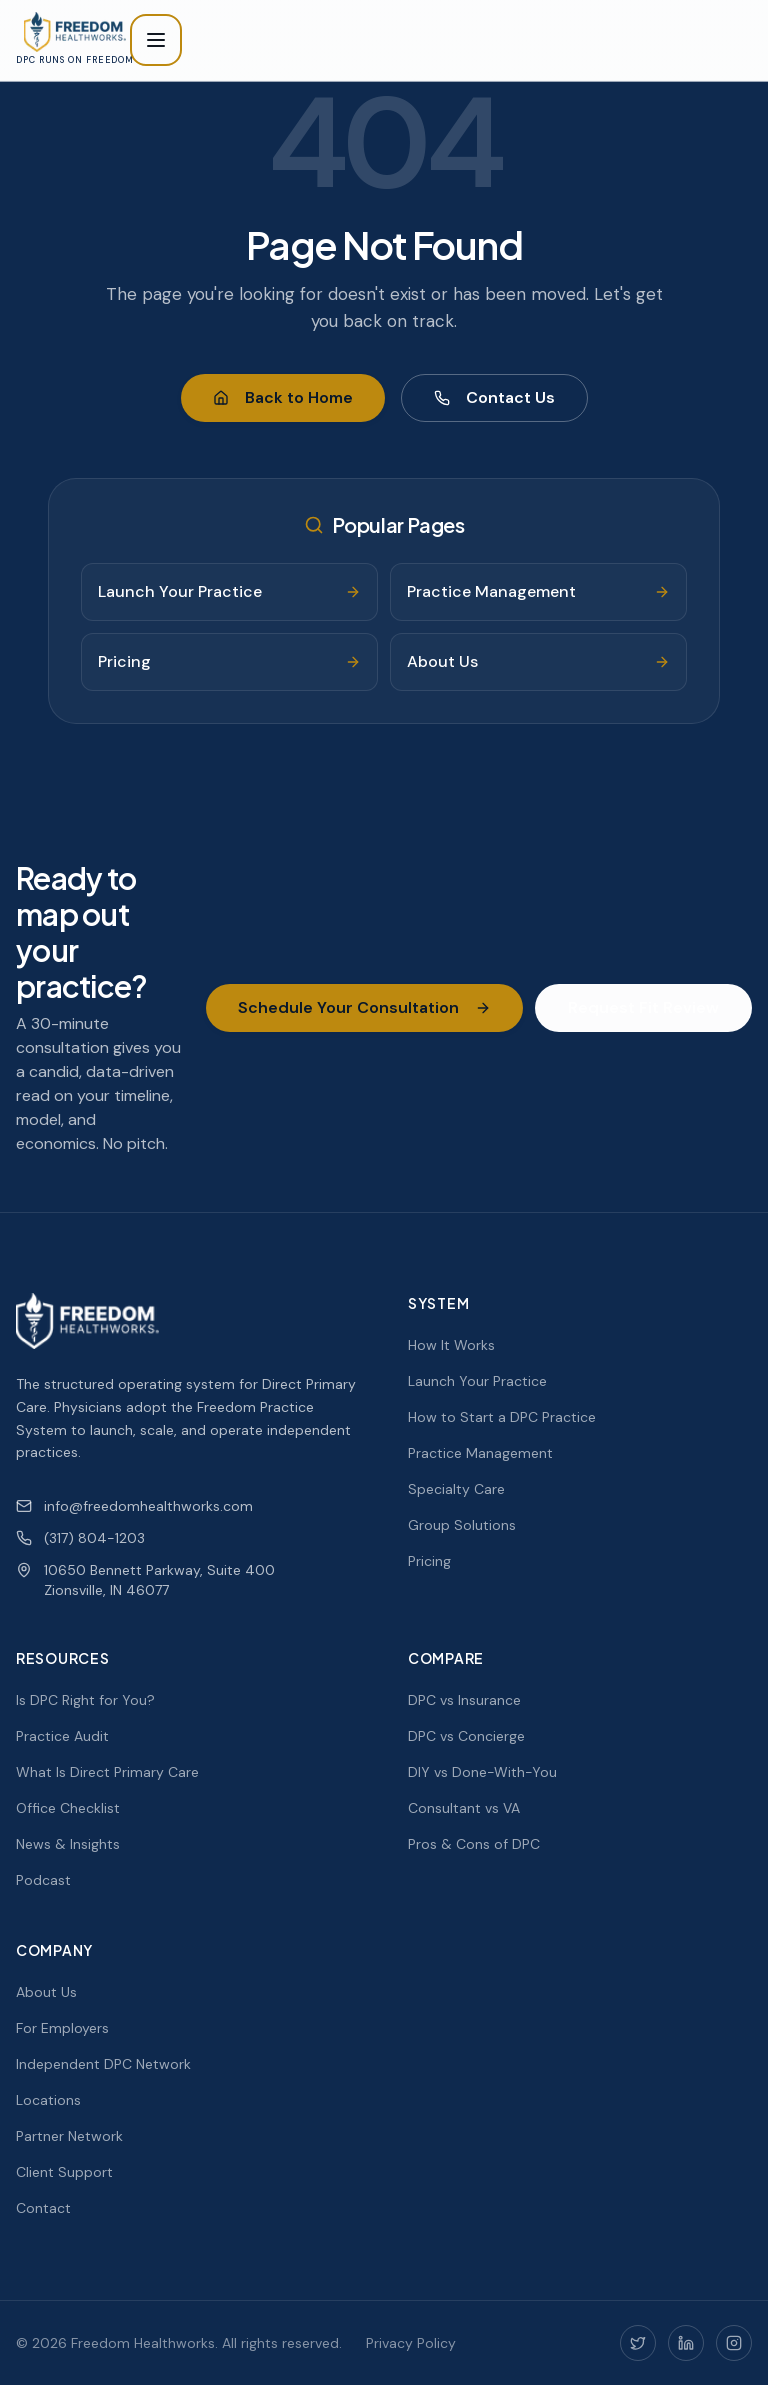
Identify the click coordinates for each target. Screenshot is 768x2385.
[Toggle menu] (156, 40)
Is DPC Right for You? (85, 1700)
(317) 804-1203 (80, 1538)
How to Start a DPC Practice (502, 1417)
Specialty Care (456, 1489)
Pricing (429, 1561)
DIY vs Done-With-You (482, 1772)
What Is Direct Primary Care (107, 1772)
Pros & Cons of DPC (474, 1844)
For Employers (62, 2028)
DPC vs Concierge (466, 1736)
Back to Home (283, 397)
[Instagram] (734, 2343)
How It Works (451, 1345)
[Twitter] (638, 2343)
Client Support (64, 2172)
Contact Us (494, 397)
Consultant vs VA (464, 1808)
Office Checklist (68, 1808)
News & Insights (68, 1844)
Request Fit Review (643, 1007)
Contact (43, 2208)
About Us (46, 1992)
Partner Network (69, 2136)
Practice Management (480, 1453)
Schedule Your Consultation (364, 1007)
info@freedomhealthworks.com (134, 1506)
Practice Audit (62, 1736)
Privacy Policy (411, 2343)
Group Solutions (462, 1525)
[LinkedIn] (686, 2343)
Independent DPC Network (103, 2064)
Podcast (43, 1880)
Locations (48, 2100)
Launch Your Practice (477, 1381)
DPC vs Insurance (464, 1700)
